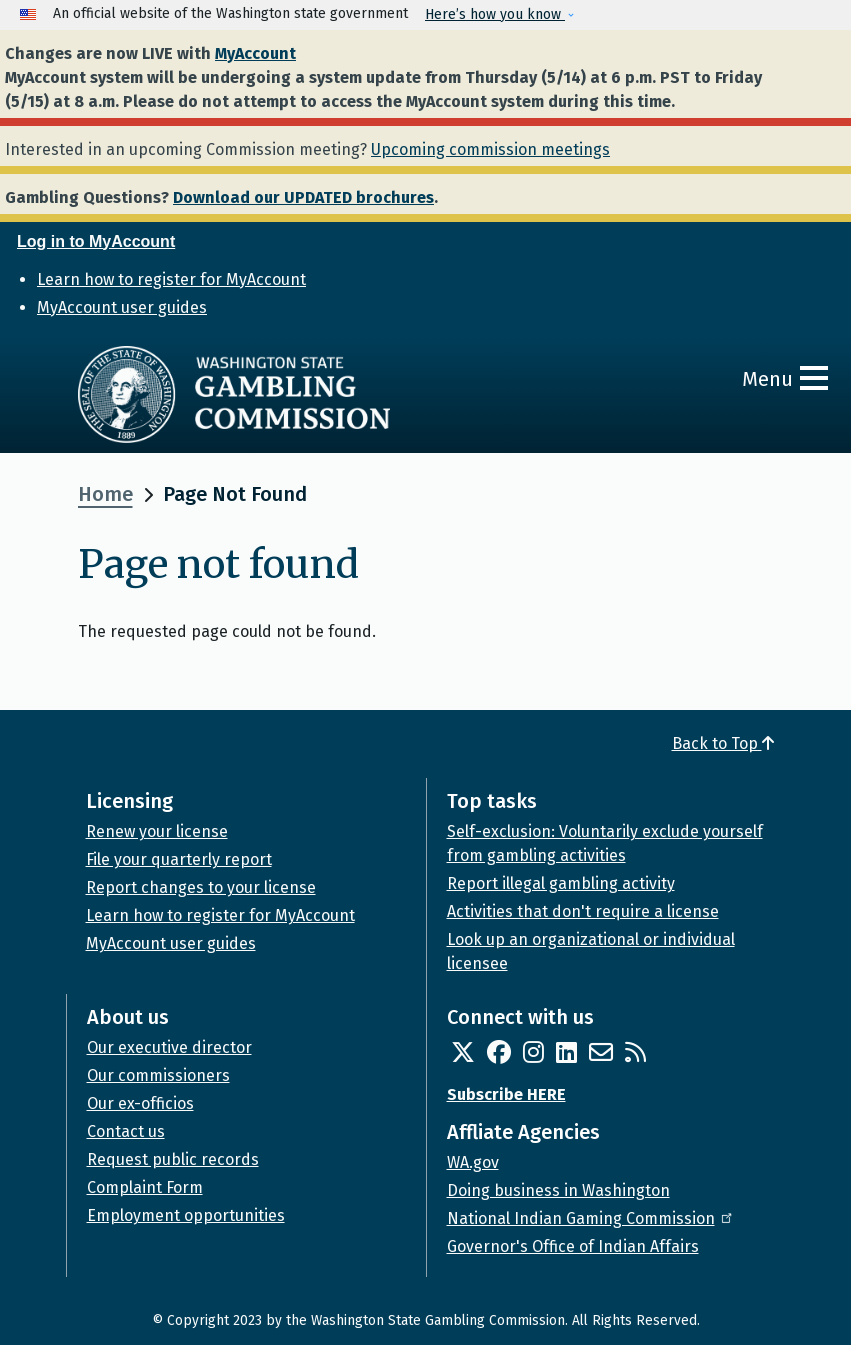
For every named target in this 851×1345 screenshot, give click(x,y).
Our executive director (169, 1047)
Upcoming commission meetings (490, 149)
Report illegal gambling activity (561, 883)
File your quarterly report (179, 859)
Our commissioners (158, 1075)
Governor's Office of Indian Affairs (573, 1246)
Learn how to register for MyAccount (171, 279)
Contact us (126, 1131)
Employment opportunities (186, 1215)
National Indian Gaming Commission (591, 1218)
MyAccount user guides (122, 307)
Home (105, 494)
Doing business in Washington (558, 1190)
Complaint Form (145, 1187)
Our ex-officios (140, 1103)
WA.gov (473, 1162)
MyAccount (255, 53)
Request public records (173, 1159)
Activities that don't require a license (583, 911)
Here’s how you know (495, 14)
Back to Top (723, 743)
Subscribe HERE (506, 1094)
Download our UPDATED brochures (303, 197)
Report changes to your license (201, 887)
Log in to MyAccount (96, 241)
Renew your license (157, 831)
